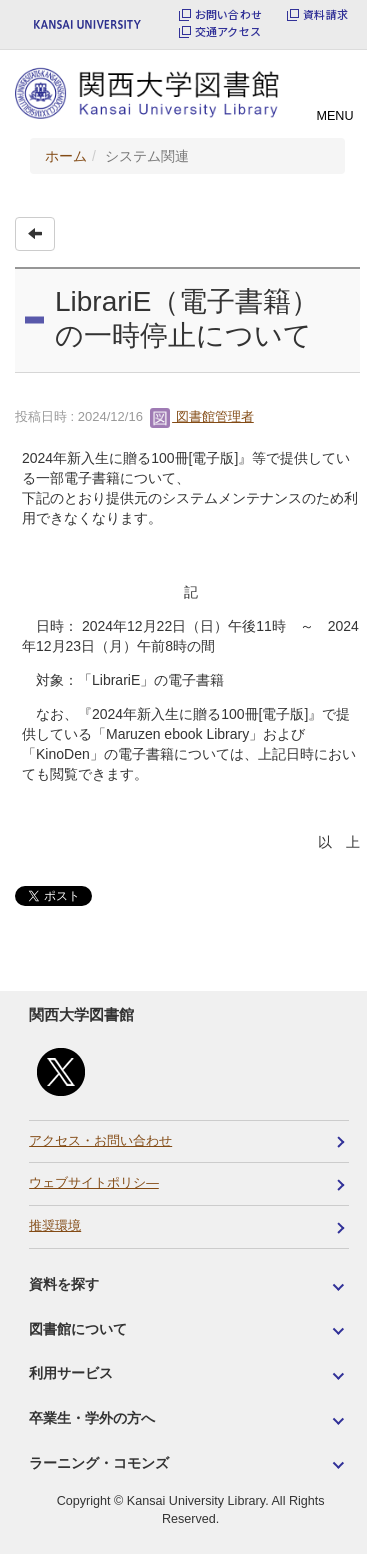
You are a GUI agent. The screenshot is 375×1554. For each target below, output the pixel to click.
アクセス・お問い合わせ (100, 1141)
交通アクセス (228, 31)
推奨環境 (55, 1226)
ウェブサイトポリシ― (94, 1183)
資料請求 (325, 14)
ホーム (66, 156)
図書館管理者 (202, 416)
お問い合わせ (228, 14)
